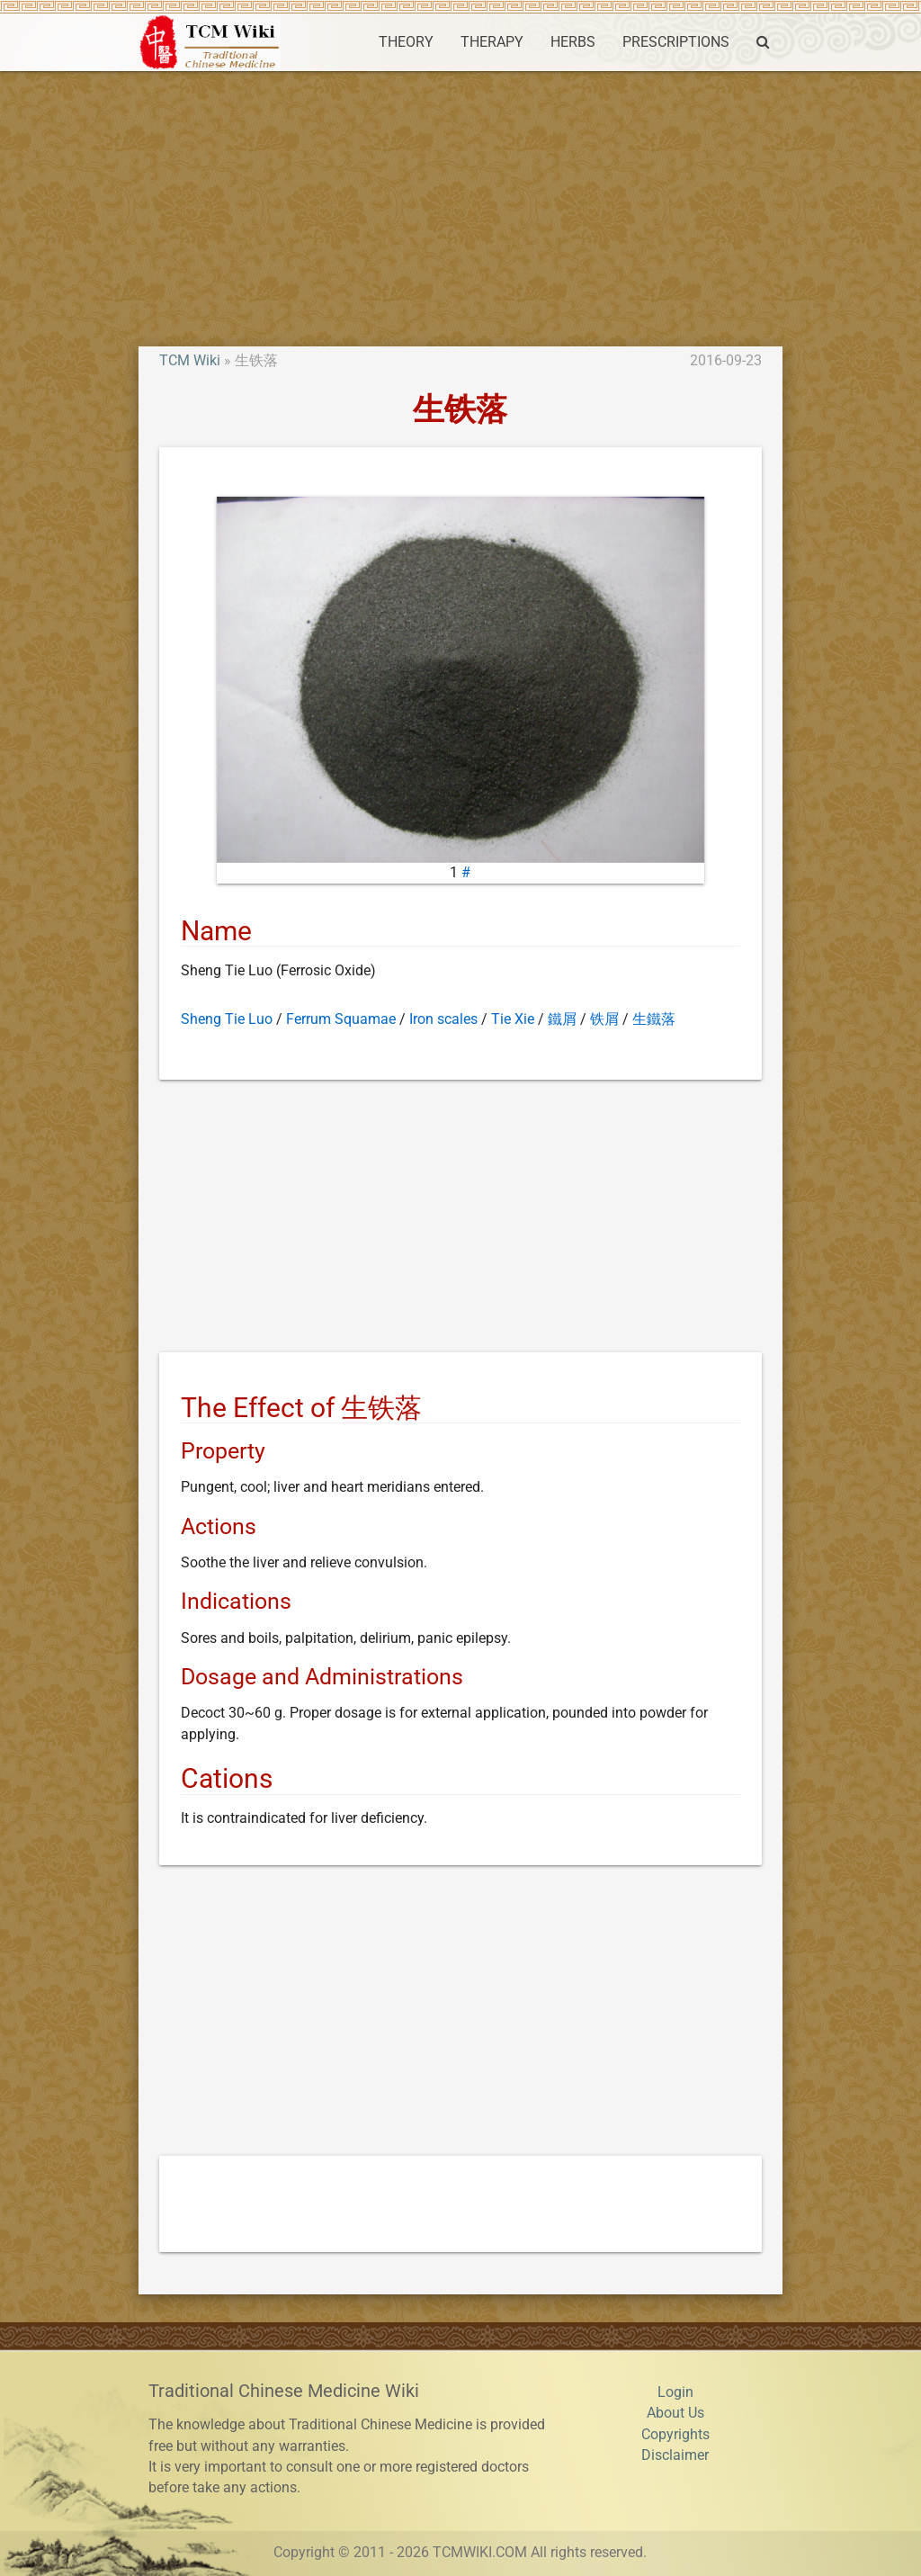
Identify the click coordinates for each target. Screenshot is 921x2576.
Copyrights (675, 2435)
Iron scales (443, 1019)
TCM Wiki (189, 361)
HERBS (572, 42)
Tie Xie (512, 1019)
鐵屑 (562, 1019)
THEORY (406, 42)
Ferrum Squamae (341, 1019)
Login (675, 2392)
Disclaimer (675, 2455)
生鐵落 (653, 1019)
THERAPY (491, 42)
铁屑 (604, 1019)
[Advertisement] (460, 206)
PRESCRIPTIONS (675, 42)
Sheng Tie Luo (227, 1019)
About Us (675, 2413)
